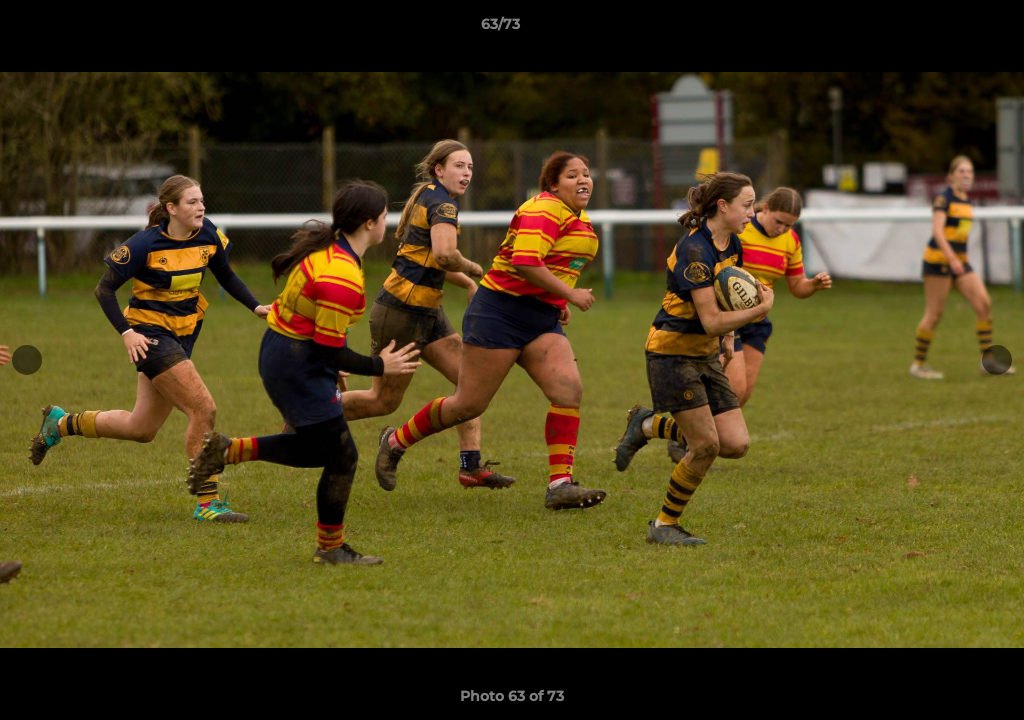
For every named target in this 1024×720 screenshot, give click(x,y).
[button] (940, 29)
